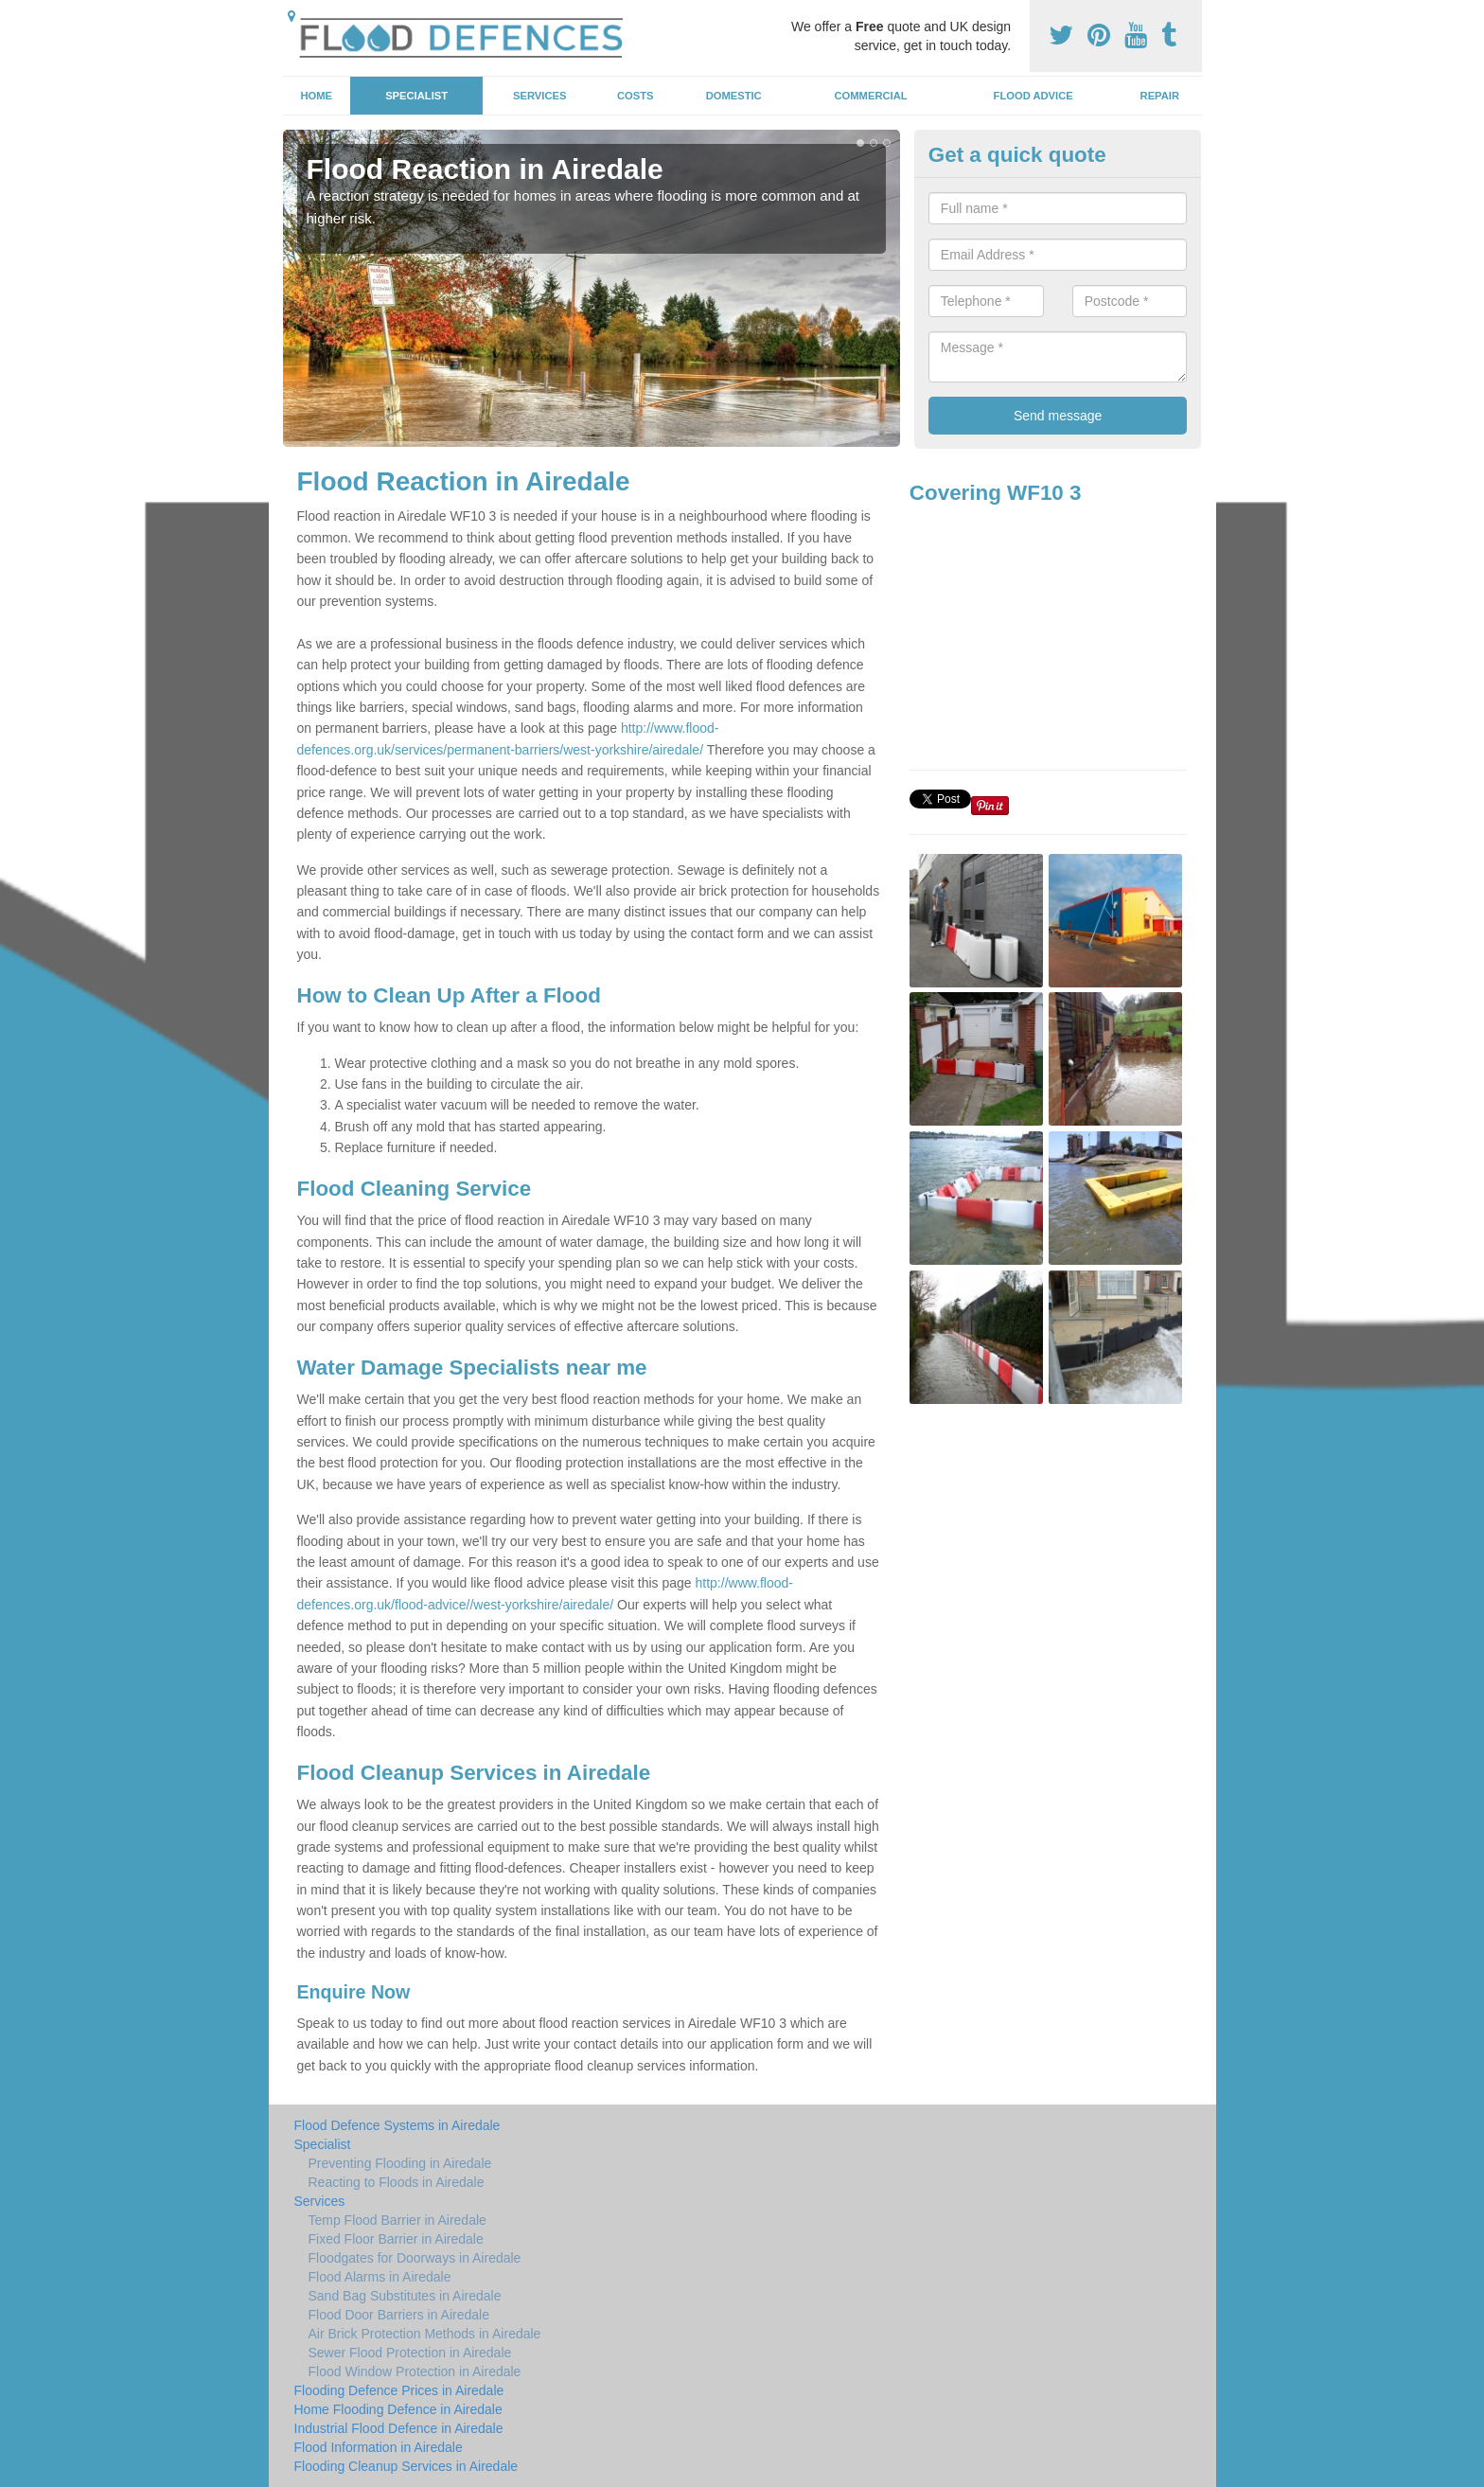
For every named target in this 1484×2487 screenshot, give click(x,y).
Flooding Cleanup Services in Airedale (406, 2466)
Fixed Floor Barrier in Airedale (396, 2239)
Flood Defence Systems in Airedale (397, 2125)
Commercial (871, 95)
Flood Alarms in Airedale (380, 2276)
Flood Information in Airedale (378, 2447)
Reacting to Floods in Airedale (397, 2182)
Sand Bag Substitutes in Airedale (405, 2295)
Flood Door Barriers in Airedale (399, 2314)
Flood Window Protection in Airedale (415, 2371)
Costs (635, 95)
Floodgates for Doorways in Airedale (415, 2257)
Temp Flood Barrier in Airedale (397, 2220)
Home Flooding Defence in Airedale (398, 2409)
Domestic (734, 95)
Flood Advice (1033, 95)
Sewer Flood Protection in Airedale (410, 2352)
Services (539, 95)
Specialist (416, 95)
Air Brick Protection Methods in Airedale (425, 2333)
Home (316, 95)
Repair (1159, 95)
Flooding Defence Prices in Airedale (399, 2390)
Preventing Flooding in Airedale (400, 2163)
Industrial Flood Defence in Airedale (399, 2428)
